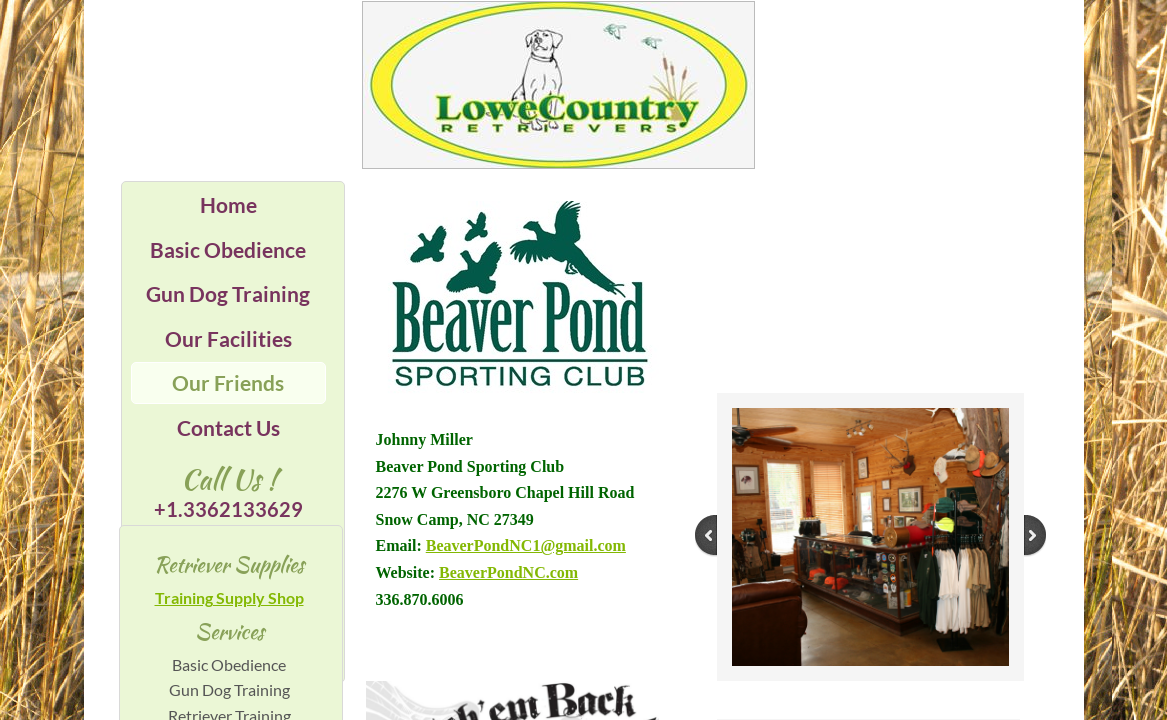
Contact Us (228, 427)
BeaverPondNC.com (508, 572)
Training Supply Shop (229, 597)
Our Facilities (228, 338)
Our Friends (228, 382)
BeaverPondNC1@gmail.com (526, 545)
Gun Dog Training (228, 293)
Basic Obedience (228, 249)
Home (228, 204)
